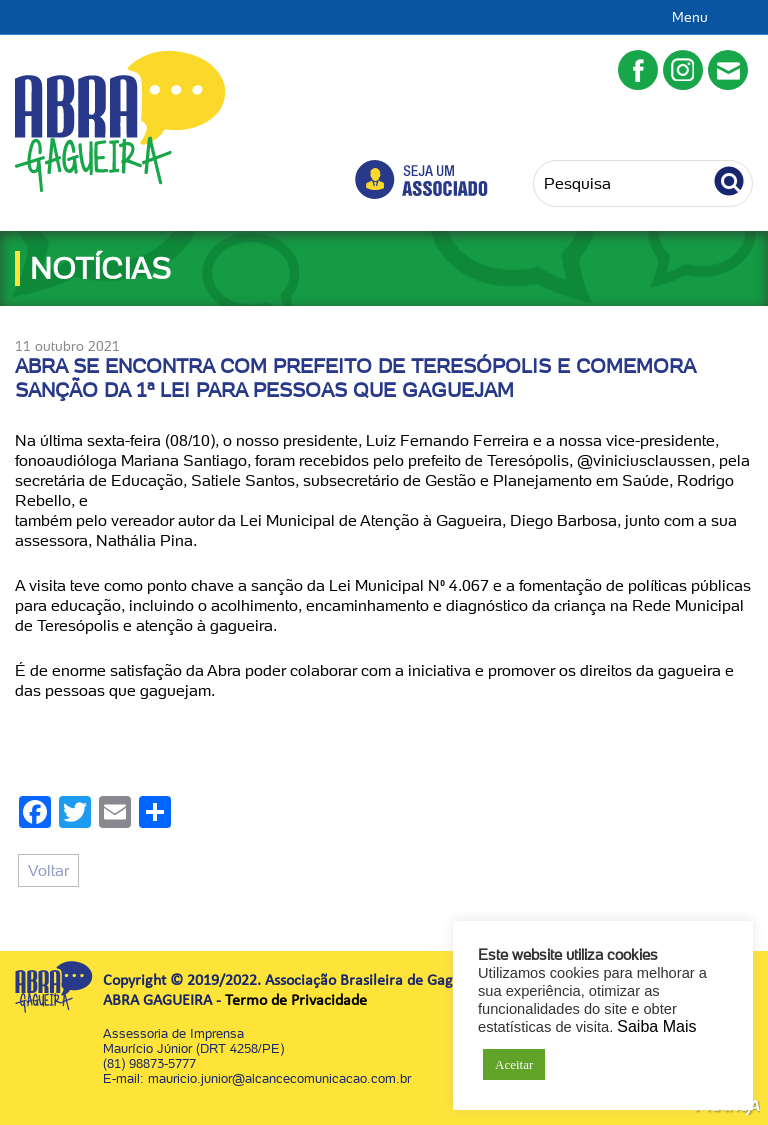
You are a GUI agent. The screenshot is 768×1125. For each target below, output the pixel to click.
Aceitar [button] (514, 1064)
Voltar (48, 870)
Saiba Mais (656, 1026)
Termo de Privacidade (296, 1001)
